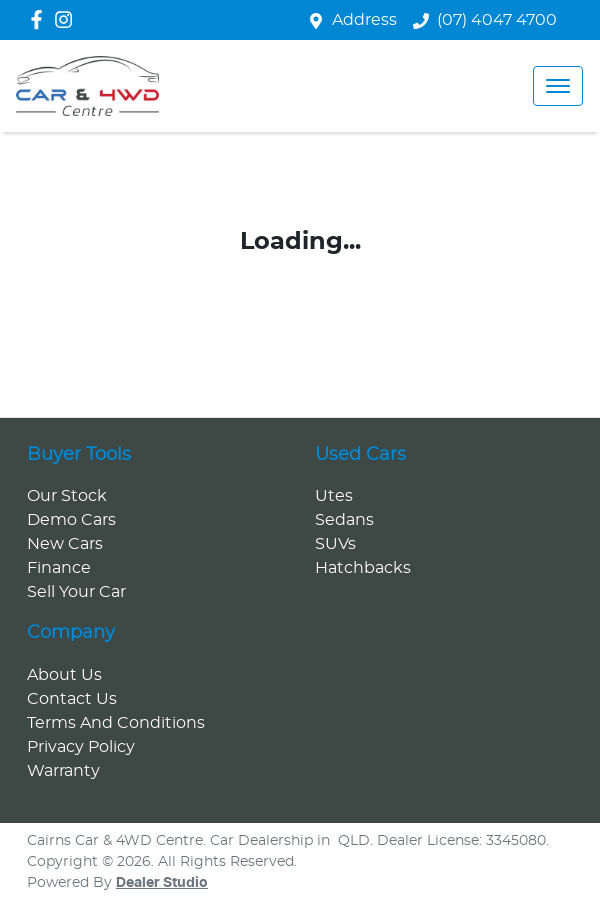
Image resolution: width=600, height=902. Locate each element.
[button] (558, 86)
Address (364, 20)
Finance (59, 568)
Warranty (63, 771)
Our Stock (67, 496)
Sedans (344, 520)
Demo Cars (71, 520)
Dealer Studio (162, 883)
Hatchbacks (363, 568)
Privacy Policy (81, 747)
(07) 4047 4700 (497, 20)
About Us (64, 675)
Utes (334, 496)
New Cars (65, 544)
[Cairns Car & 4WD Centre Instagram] (67, 19)
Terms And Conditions (116, 723)
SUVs (335, 544)
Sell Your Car (76, 592)
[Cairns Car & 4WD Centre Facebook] (40, 19)
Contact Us (72, 699)
